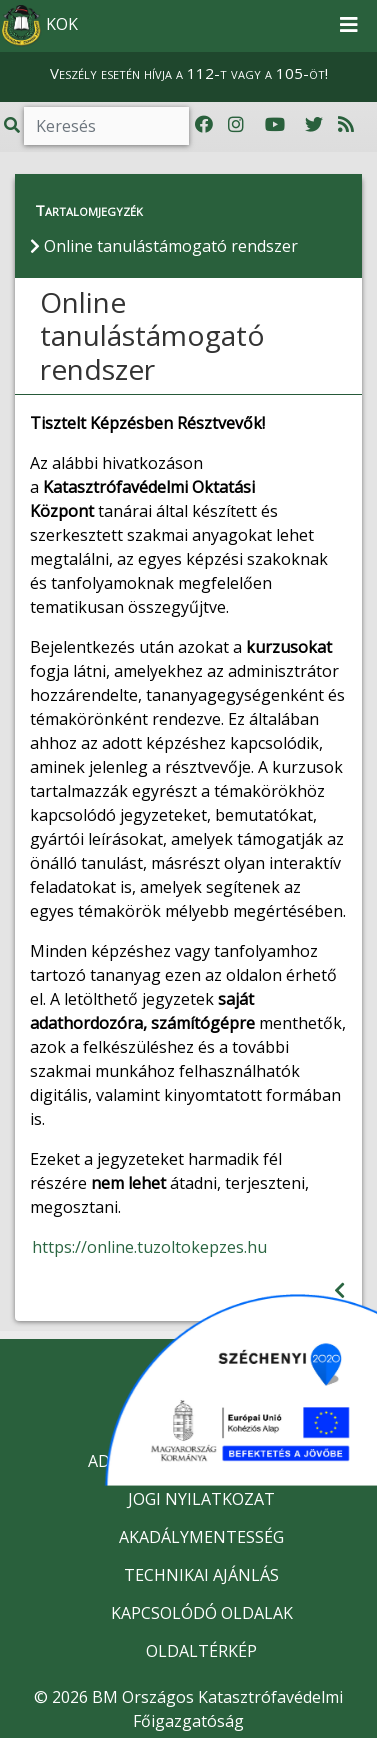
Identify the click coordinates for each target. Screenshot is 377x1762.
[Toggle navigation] (349, 26)
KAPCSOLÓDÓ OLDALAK (202, 1613)
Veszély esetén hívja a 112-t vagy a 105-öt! (189, 73)
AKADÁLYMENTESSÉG (201, 1537)
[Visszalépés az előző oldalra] (339, 1290)
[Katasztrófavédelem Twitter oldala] (314, 125)
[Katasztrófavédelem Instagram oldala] (236, 125)
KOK (40, 26)
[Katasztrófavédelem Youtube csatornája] (275, 125)
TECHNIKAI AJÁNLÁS (201, 1575)
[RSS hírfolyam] (346, 125)
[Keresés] (106, 126)
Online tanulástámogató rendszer (152, 335)
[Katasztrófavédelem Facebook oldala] (204, 125)
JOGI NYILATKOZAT (201, 1499)
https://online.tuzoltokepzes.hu (149, 1247)
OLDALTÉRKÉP (201, 1651)
